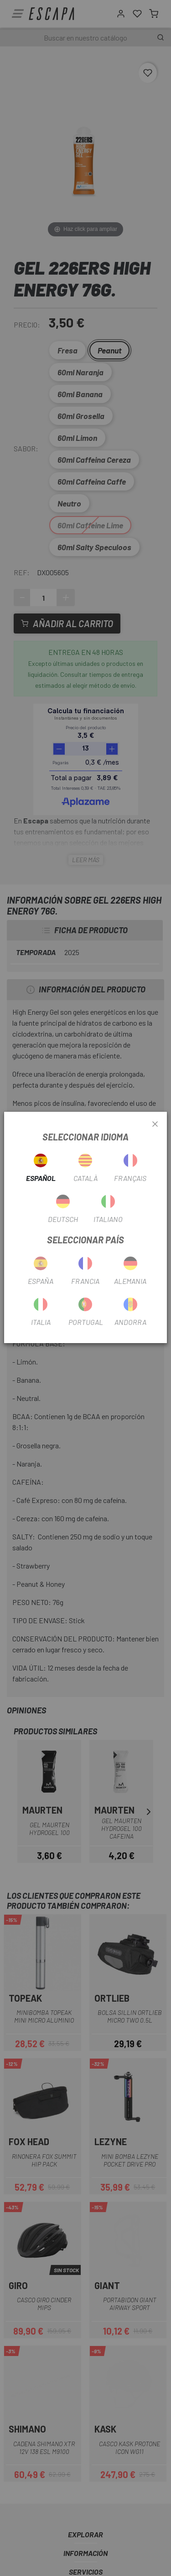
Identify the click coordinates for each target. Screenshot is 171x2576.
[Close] (155, 1124)
